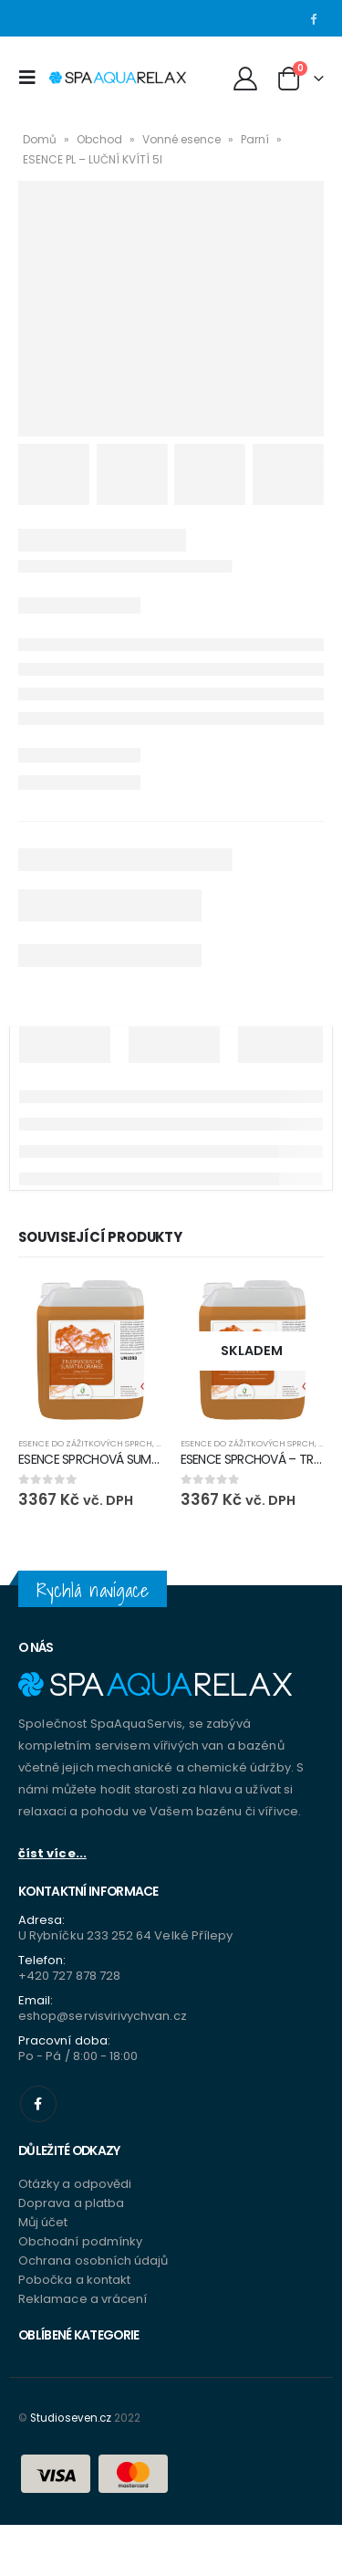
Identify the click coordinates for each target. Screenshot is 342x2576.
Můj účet (43, 2222)
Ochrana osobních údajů (93, 2260)
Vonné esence (181, 139)
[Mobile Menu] (32, 77)
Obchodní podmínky (80, 2241)
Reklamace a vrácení (82, 2299)
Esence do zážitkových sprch (85, 1443)
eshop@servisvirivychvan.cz (102, 2015)
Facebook (38, 2104)
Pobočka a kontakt (74, 2279)
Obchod (99, 139)
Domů (40, 139)
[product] (90, 1351)
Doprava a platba (71, 2203)
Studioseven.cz (70, 2418)
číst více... (52, 1853)
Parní (255, 139)
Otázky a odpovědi (74, 2183)
